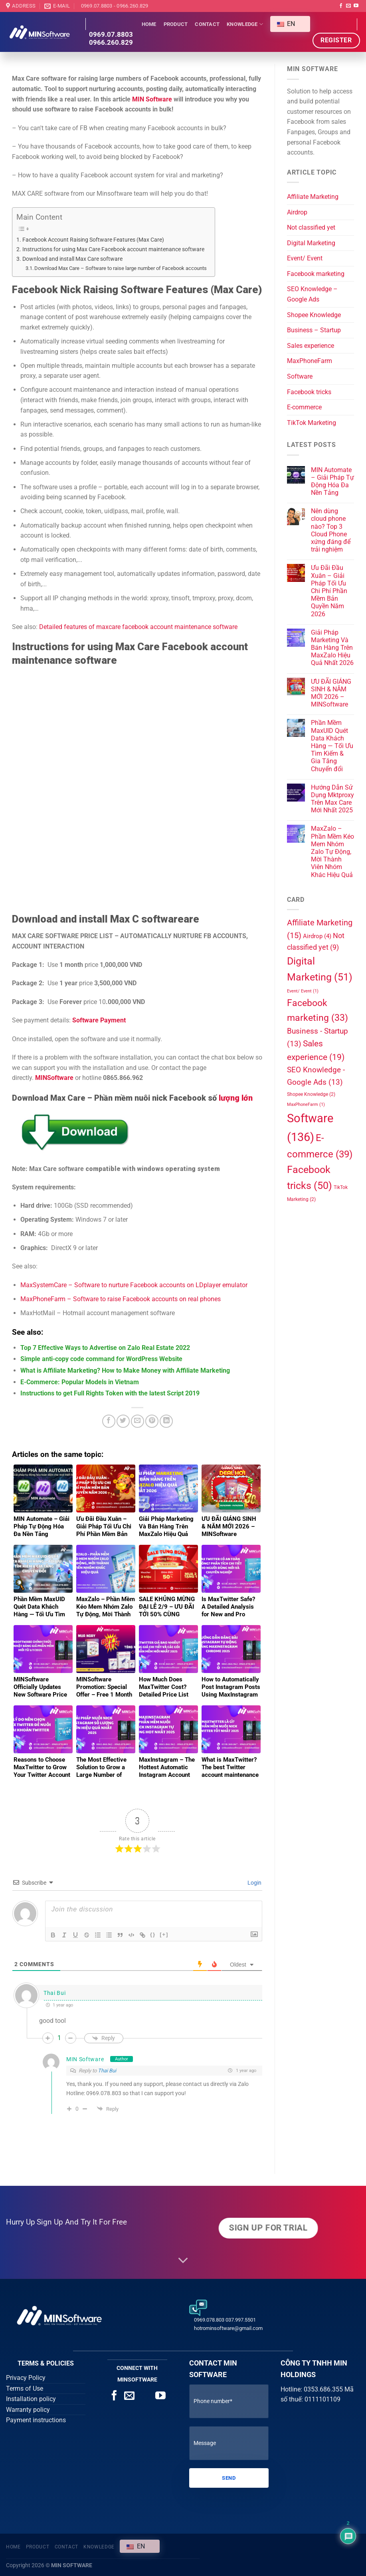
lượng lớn (236, 1098)
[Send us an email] (348, 6)
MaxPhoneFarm (309, 361)
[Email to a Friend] (137, 1421)
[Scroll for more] (183, 2260)
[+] (164, 1934)
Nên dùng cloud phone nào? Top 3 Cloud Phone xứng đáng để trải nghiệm (330, 530)
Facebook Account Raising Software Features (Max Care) (93, 239)
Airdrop (297, 212)
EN (286, 24)
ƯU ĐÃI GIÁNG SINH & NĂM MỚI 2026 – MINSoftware (331, 693)
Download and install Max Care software (72, 259)
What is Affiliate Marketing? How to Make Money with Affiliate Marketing (125, 1370)
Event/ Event (304, 258)
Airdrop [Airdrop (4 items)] (317, 936)
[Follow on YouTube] (356, 6)
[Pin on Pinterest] (151, 1421)
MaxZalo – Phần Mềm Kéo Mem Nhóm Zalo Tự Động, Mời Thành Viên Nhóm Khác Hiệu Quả (332, 851)
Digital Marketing (311, 243)
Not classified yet (311, 227)
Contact (207, 24)
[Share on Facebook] (108, 1421)
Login (253, 1882)
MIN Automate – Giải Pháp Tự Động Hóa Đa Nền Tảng (332, 481)
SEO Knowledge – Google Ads (312, 294)
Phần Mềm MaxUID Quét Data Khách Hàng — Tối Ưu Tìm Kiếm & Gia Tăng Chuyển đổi (332, 745)
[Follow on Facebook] (340, 6)
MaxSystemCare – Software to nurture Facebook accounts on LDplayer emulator (133, 1285)
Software (300, 376)
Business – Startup (314, 330)
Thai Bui (107, 2071)
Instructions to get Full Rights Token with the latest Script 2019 (110, 1393)
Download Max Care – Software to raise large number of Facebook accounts (120, 268)
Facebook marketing (315, 274)
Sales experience (310, 345)
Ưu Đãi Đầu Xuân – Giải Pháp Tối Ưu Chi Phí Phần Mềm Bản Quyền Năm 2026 (329, 590)
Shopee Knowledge (314, 315)
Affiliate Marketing (312, 196)
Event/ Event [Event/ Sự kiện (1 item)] (303, 991)
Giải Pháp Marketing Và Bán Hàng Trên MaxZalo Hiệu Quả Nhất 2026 (332, 648)
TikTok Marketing (311, 423)
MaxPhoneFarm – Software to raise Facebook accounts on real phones (120, 1299)
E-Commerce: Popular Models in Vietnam (79, 1382)
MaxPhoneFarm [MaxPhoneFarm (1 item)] (306, 1104)
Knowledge (245, 24)
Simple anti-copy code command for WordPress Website (101, 1359)
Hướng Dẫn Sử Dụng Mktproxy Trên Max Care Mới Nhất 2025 (332, 799)
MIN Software (153, 99)
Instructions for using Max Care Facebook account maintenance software (113, 249)
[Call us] (145, 2396)
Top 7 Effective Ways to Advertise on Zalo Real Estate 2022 (105, 1348)
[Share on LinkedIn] (166, 1421)
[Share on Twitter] (123, 1421)
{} (153, 1934)
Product (176, 24)
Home (149, 24)
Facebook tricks (309, 392)
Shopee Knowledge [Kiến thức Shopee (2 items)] (311, 1094)
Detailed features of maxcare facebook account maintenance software (138, 627)
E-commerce (304, 407)
